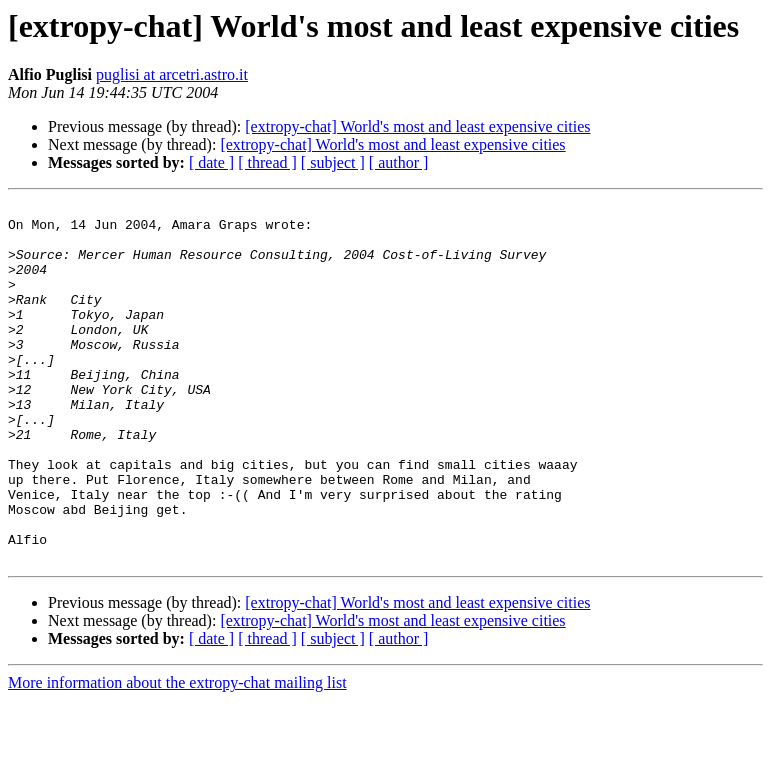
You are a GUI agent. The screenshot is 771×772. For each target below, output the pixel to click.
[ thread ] (267, 162)
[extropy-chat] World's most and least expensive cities (417, 126)
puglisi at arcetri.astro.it (172, 74)
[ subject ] (333, 162)
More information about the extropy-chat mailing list (177, 754)
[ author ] (399, 162)
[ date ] (211, 162)
